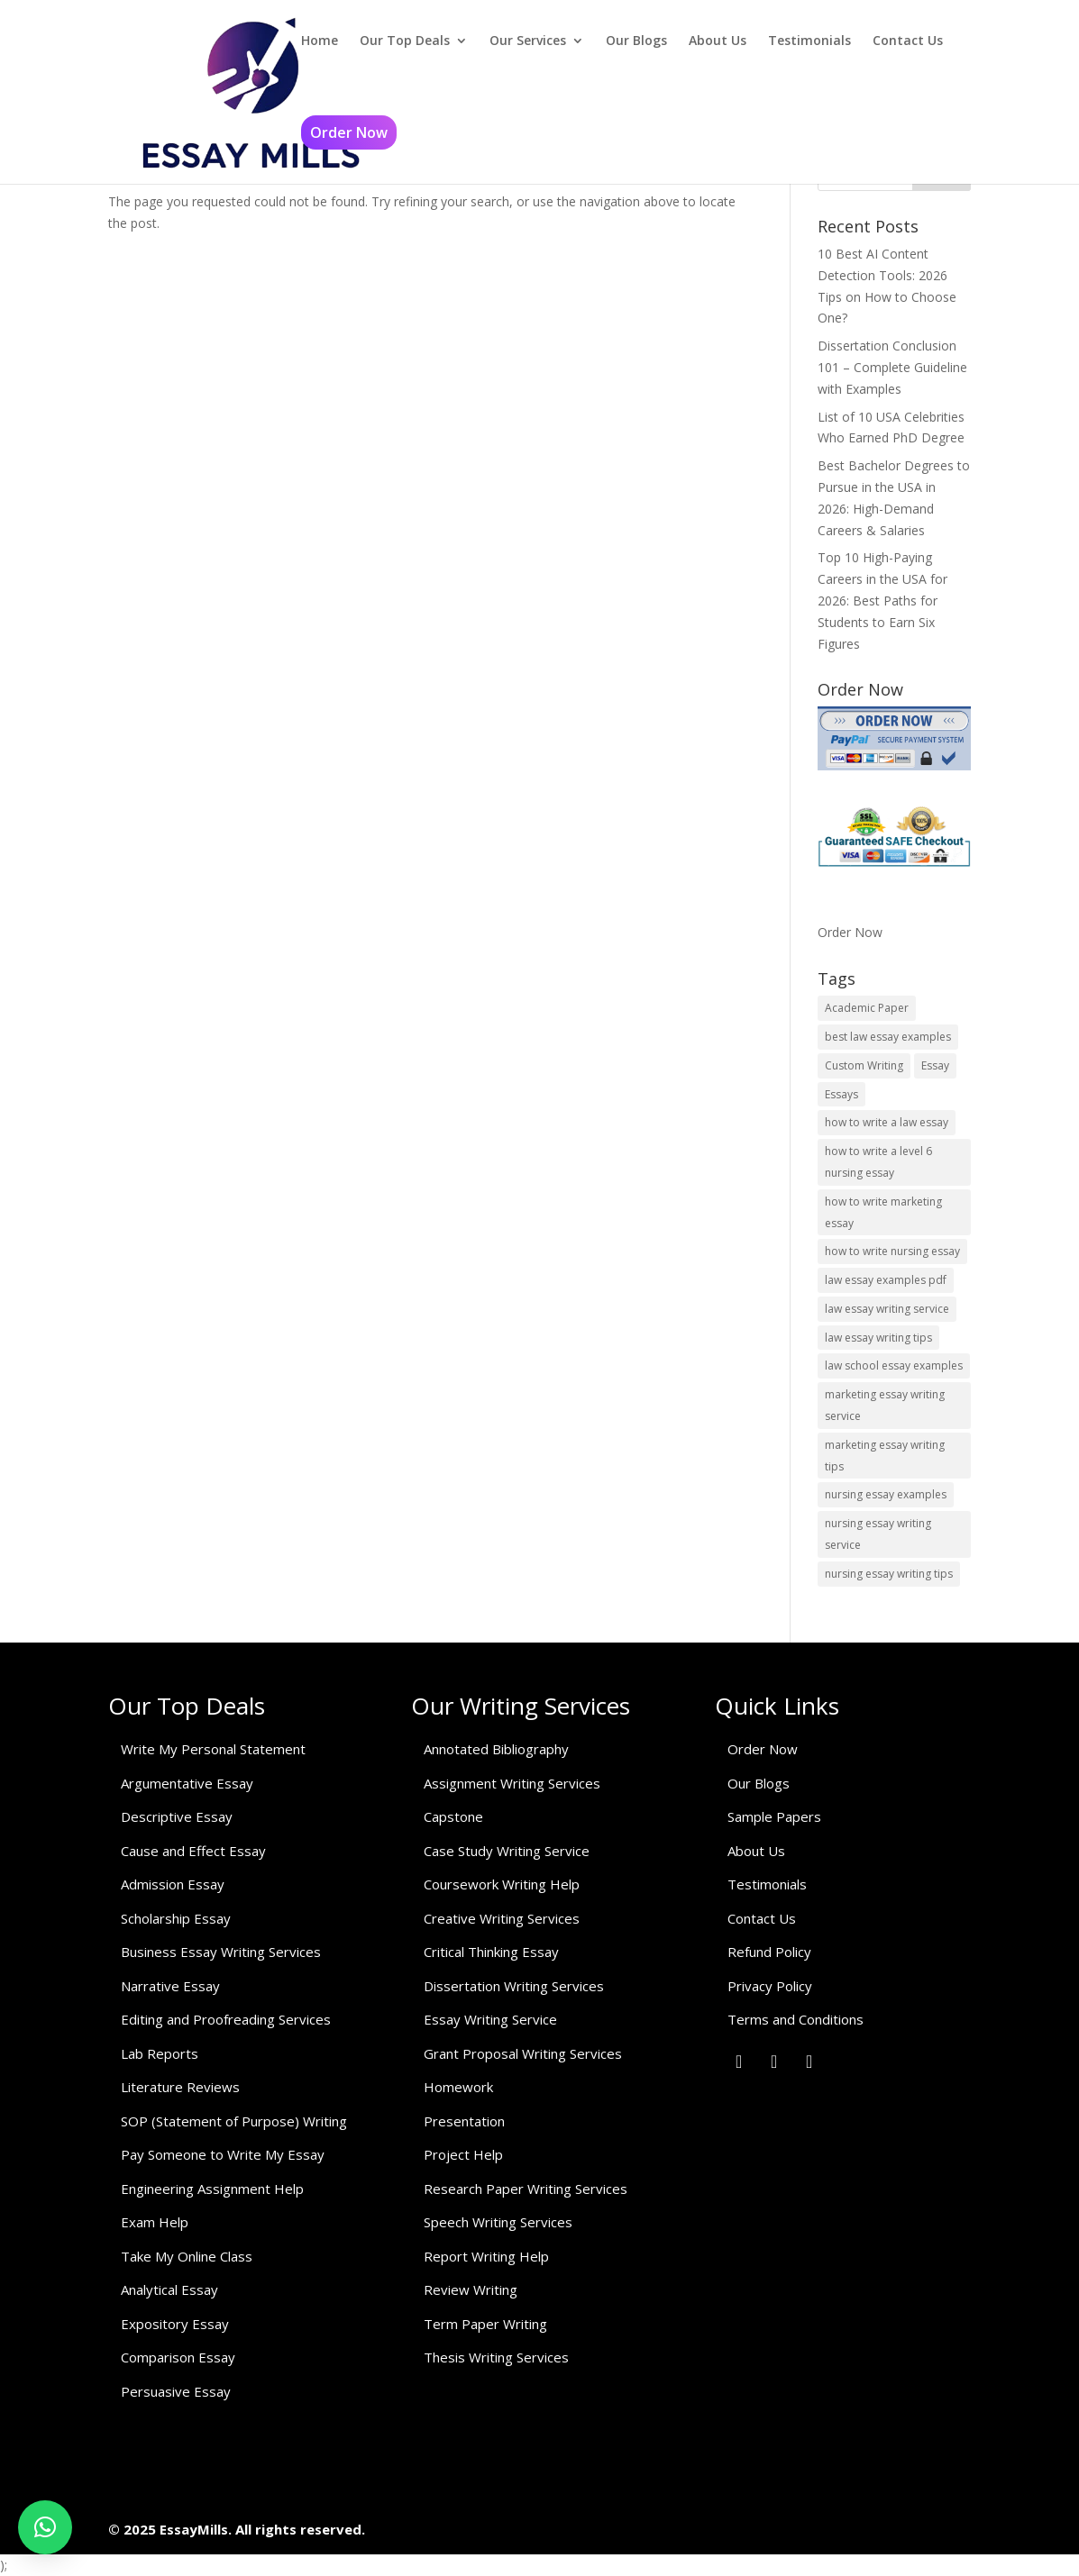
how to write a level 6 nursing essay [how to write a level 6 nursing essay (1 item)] (878, 1161)
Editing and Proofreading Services (226, 2019)
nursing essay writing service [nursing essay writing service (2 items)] (878, 1534)
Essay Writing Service (490, 2019)
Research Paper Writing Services (525, 2189)
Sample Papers (774, 1816)
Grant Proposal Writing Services (523, 2053)
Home (319, 40)
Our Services (527, 40)
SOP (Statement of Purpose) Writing (234, 2121)
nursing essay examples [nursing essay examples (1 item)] (885, 1494)
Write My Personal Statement (213, 1749)
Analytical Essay (169, 2289)
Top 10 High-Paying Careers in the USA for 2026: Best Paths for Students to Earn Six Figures (882, 600)
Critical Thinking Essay (491, 1952)
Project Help (463, 2154)
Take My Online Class (186, 2256)
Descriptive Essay (177, 1816)
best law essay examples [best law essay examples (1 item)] (888, 1036)
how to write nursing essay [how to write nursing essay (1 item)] (892, 1251)
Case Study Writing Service (507, 1851)
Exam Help (154, 2222)
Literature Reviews (180, 2087)
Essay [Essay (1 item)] (935, 1065)
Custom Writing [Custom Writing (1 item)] (864, 1065)
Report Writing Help (486, 2256)
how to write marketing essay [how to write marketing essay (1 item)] (883, 1212)
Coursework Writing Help (502, 1884)
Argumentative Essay (187, 1783)
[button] (45, 2527)
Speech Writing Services (498, 2222)
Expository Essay (175, 2324)
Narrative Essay (170, 1986)
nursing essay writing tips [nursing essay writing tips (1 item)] (889, 1573)
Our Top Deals (405, 40)
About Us (717, 40)
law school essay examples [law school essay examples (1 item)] (894, 1365)
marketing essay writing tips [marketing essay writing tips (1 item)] (885, 1455)
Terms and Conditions (795, 2019)
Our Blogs (636, 40)
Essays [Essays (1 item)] (841, 1094)
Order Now (349, 132)
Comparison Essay (178, 2357)
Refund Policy (769, 1952)
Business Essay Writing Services (221, 1952)
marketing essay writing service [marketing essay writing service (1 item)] (885, 1405)
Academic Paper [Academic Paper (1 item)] (867, 1007)
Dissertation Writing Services (514, 1986)
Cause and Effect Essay (193, 1851)
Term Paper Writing (485, 2324)
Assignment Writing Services (512, 1783)
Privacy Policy (769, 1986)
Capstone (453, 1816)
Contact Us (908, 40)
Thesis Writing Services (496, 2357)
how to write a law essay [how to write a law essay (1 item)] (886, 1122)
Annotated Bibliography (496, 1749)
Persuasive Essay (176, 2391)
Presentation (464, 2121)
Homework (458, 2087)
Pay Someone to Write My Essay (223, 2154)
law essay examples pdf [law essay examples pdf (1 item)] (885, 1280)
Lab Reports (159, 2053)
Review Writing (470, 2289)
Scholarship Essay (176, 1918)
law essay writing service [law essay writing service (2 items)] (887, 1308)
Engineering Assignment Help (212, 2189)
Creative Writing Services (502, 1918)
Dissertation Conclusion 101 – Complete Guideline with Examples (892, 367)
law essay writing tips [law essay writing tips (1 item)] (878, 1337)
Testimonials (809, 40)
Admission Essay (172, 1884)
